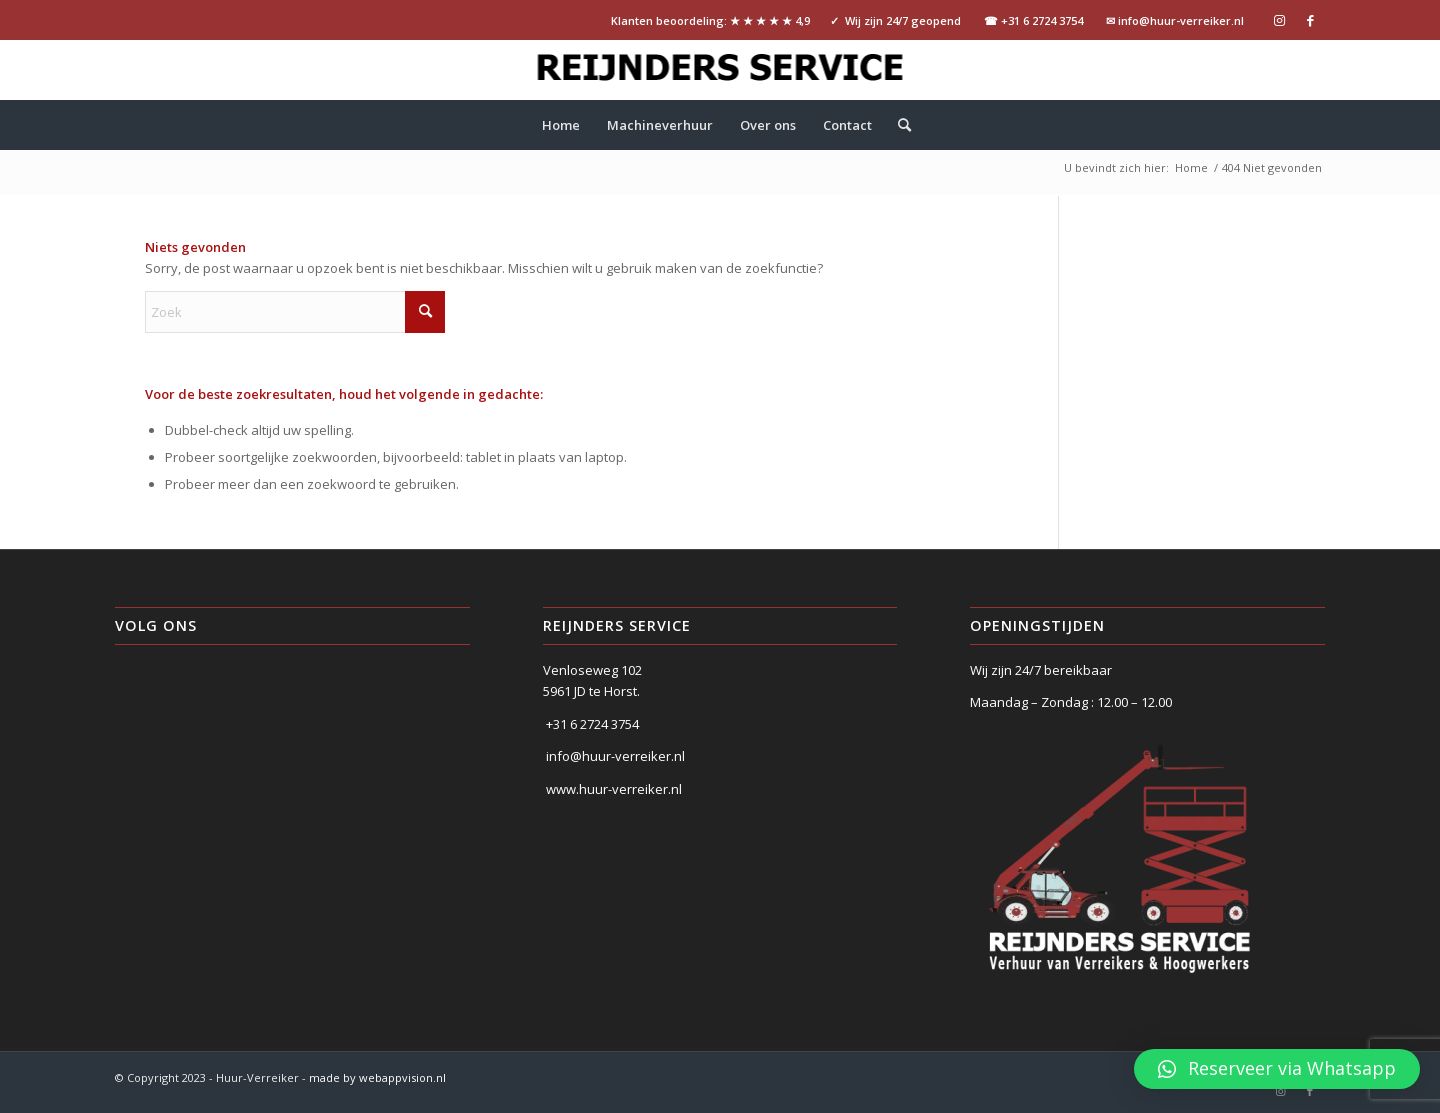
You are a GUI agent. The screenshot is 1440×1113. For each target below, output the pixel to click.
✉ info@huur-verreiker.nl (1175, 20)
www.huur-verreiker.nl (614, 789)
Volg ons (156, 625)
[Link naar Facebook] (1310, 20)
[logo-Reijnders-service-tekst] (720, 70)
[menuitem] (561, 125)
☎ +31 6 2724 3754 (1033, 20)
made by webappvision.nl (377, 1077)
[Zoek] (898, 125)
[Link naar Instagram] (1279, 20)
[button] (1277, 1069)
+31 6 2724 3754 (592, 724)
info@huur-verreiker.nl (615, 756)
